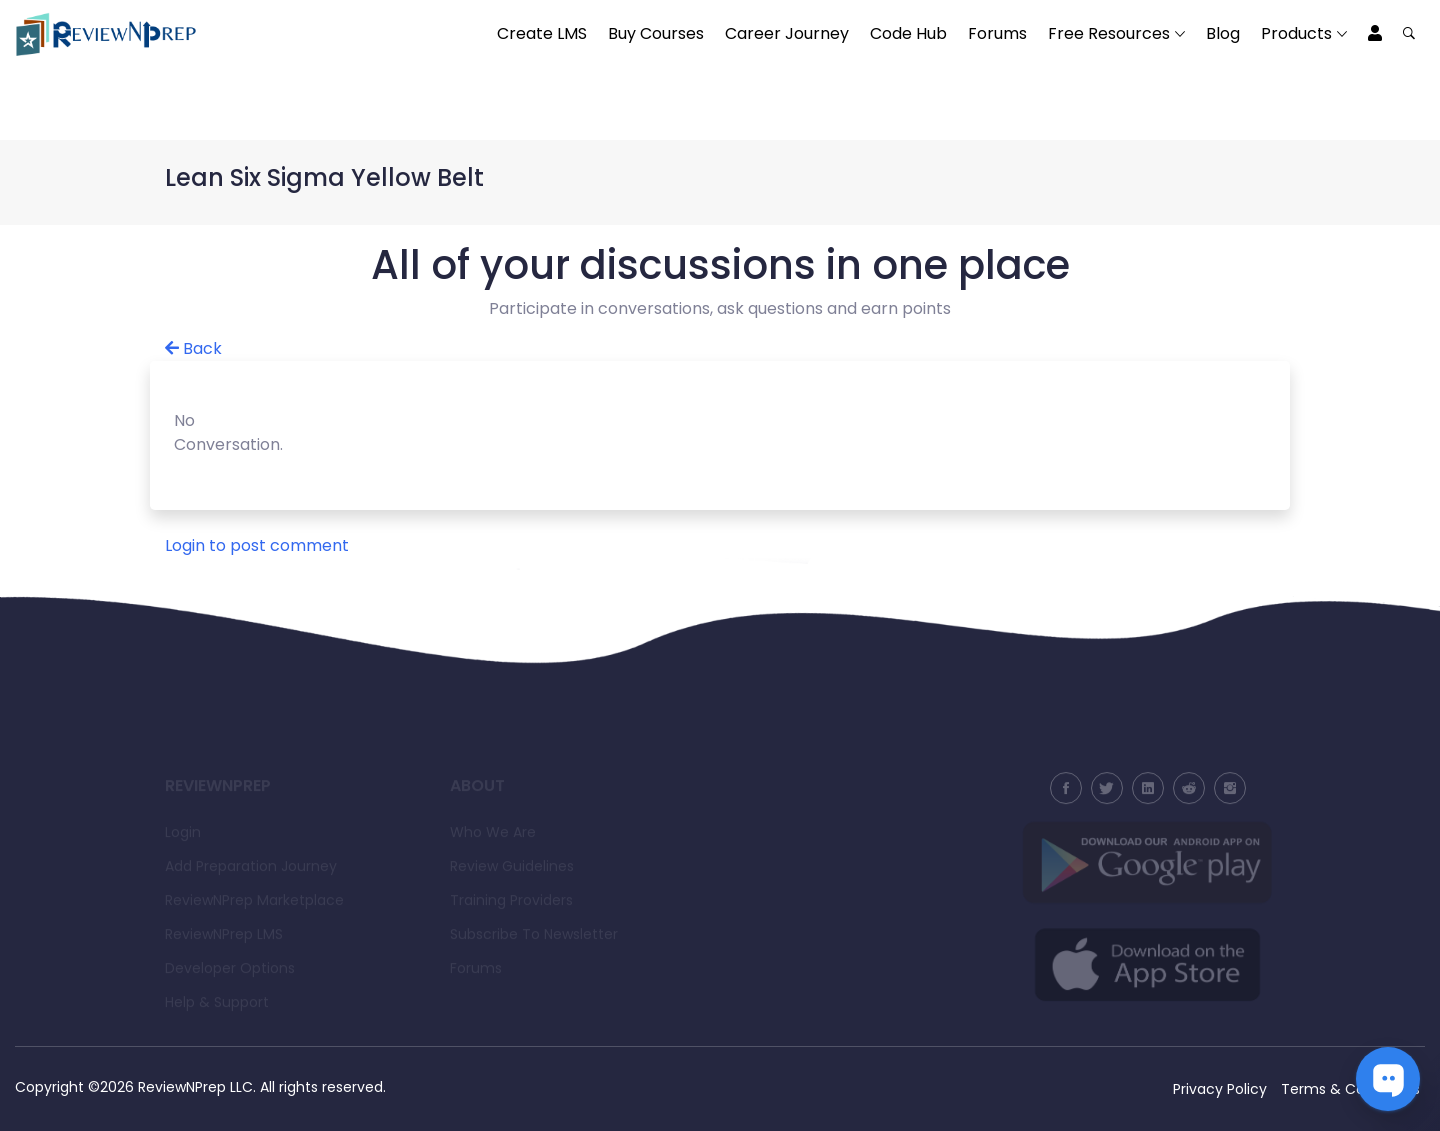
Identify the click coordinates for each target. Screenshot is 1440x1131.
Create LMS (542, 33)
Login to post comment (257, 545)
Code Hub (908, 33)
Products (1296, 33)
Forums (997, 33)
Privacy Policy (1220, 1089)
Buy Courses (656, 33)
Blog (1223, 33)
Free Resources (1109, 33)
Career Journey (787, 33)
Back (193, 348)
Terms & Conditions (1350, 1089)
